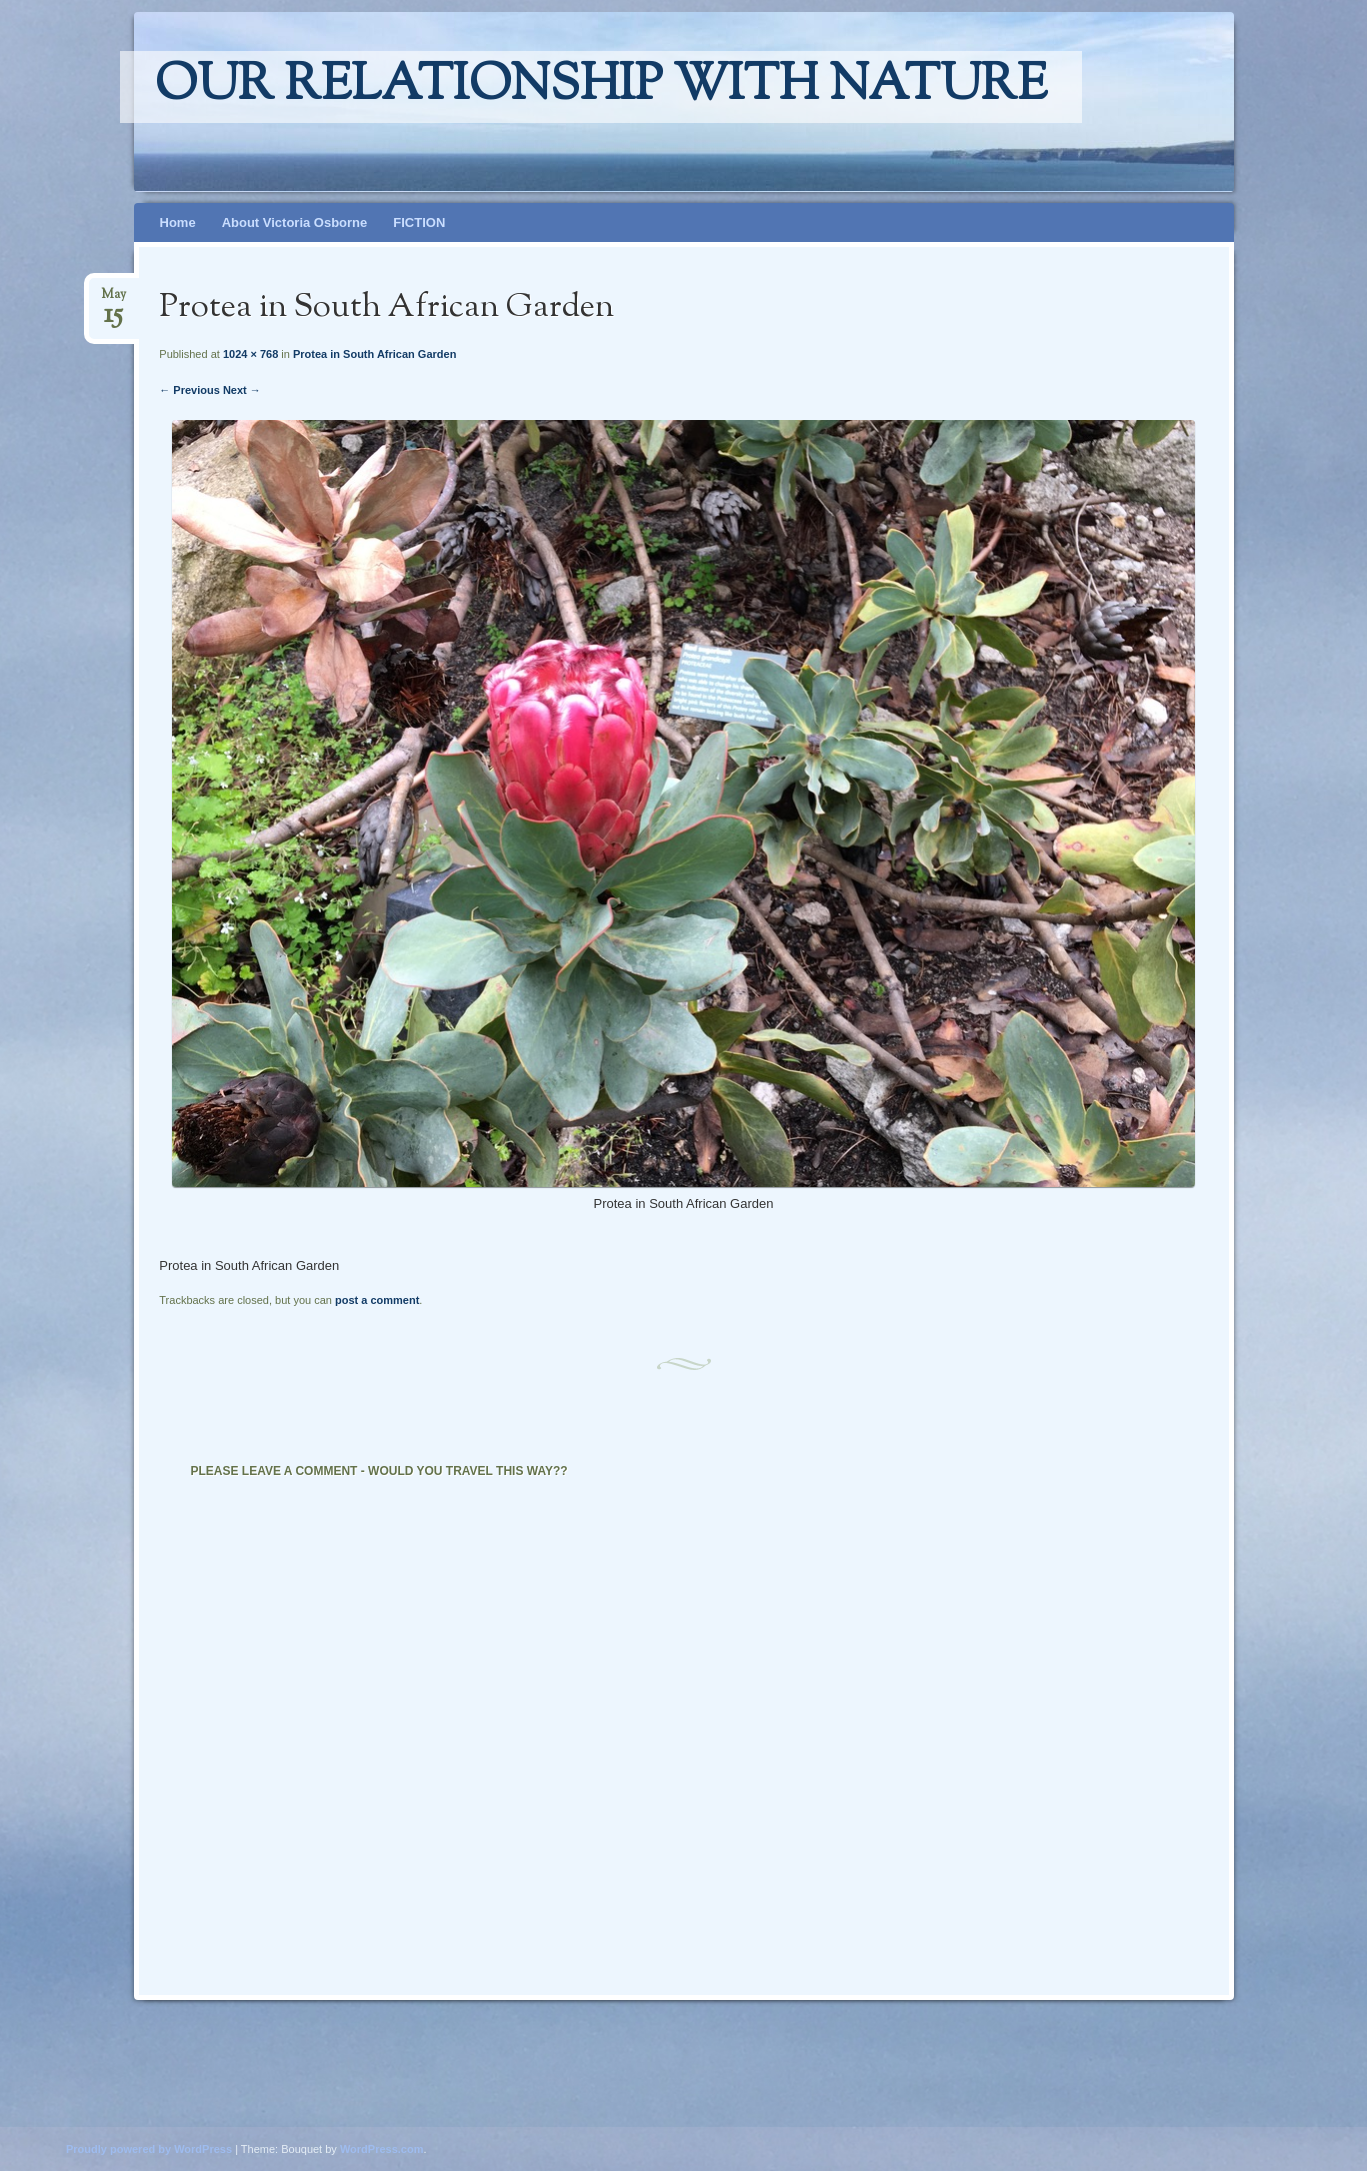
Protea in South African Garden (374, 354)
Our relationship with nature (601, 87)
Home (178, 222)
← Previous (189, 390)
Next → (242, 390)
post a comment (377, 1300)
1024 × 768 (250, 354)
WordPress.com (382, 2149)
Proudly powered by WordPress (149, 2149)
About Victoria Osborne (295, 222)
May (113, 300)
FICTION (419, 222)
